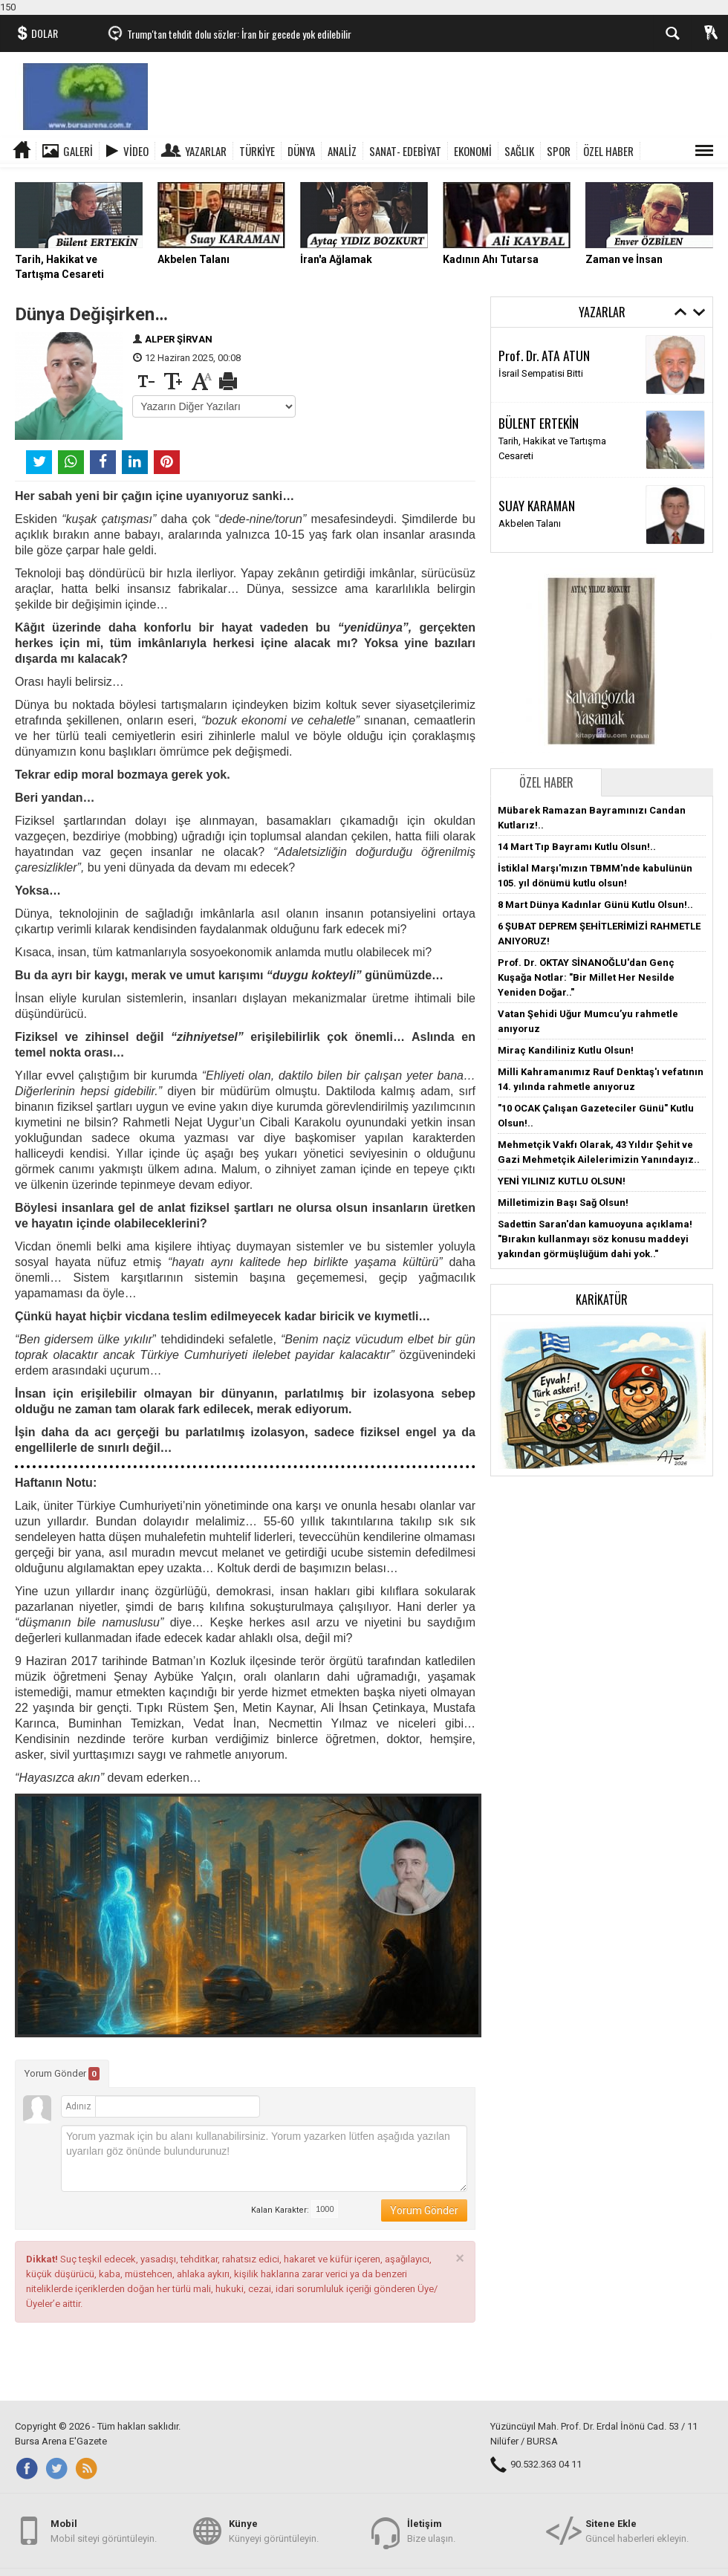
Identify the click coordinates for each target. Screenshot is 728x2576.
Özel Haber (546, 782)
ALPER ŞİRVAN (178, 339)
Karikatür (602, 1299)
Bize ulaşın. (431, 2530)
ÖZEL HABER (608, 151)
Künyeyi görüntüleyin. (274, 2530)
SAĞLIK (519, 151)
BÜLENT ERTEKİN (538, 422)
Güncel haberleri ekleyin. (637, 2530)
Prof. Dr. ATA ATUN (544, 355)
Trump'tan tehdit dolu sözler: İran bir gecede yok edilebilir (239, 34)
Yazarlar (206, 151)
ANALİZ (342, 151)
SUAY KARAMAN (536, 505)
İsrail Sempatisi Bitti (540, 373)
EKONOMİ (473, 151)
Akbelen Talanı (529, 523)
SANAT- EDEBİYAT (405, 151)
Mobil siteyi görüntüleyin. (104, 2530)
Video (136, 151)
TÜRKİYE (257, 151)
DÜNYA (301, 151)
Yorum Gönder (62, 2073)
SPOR (559, 151)
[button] (602, 1394)
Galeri (78, 151)
